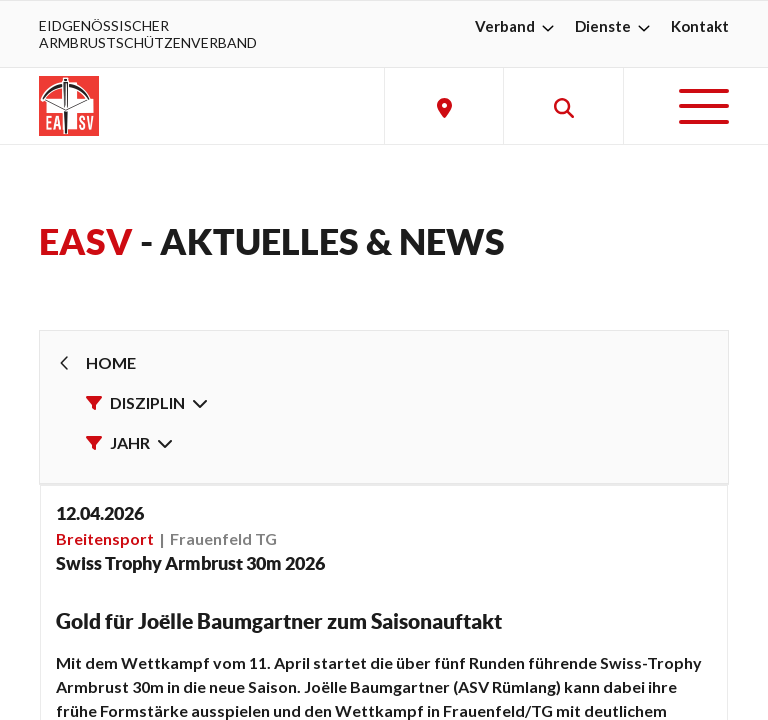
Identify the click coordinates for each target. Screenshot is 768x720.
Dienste (615, 26)
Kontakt (700, 26)
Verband (517, 26)
